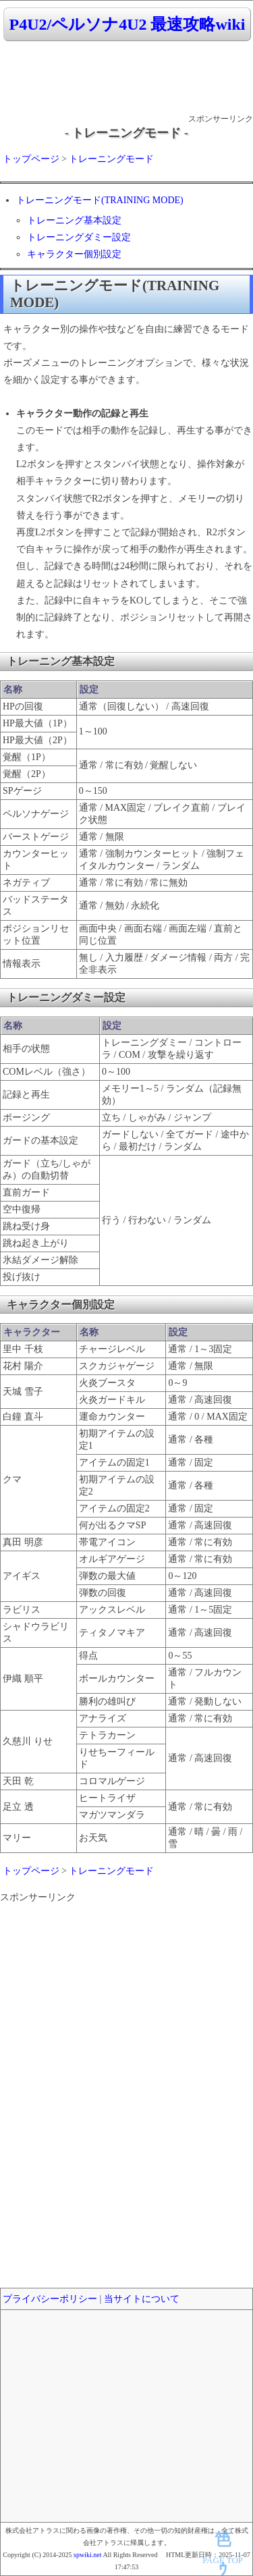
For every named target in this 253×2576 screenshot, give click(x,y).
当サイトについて (141, 2299)
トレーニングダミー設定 (79, 237)
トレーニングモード (111, 159)
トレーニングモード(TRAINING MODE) (100, 200)
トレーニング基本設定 (74, 220)
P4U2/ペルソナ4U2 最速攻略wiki (127, 24)
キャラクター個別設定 (74, 254)
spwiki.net (87, 2554)
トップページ (31, 159)
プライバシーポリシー (50, 2299)
